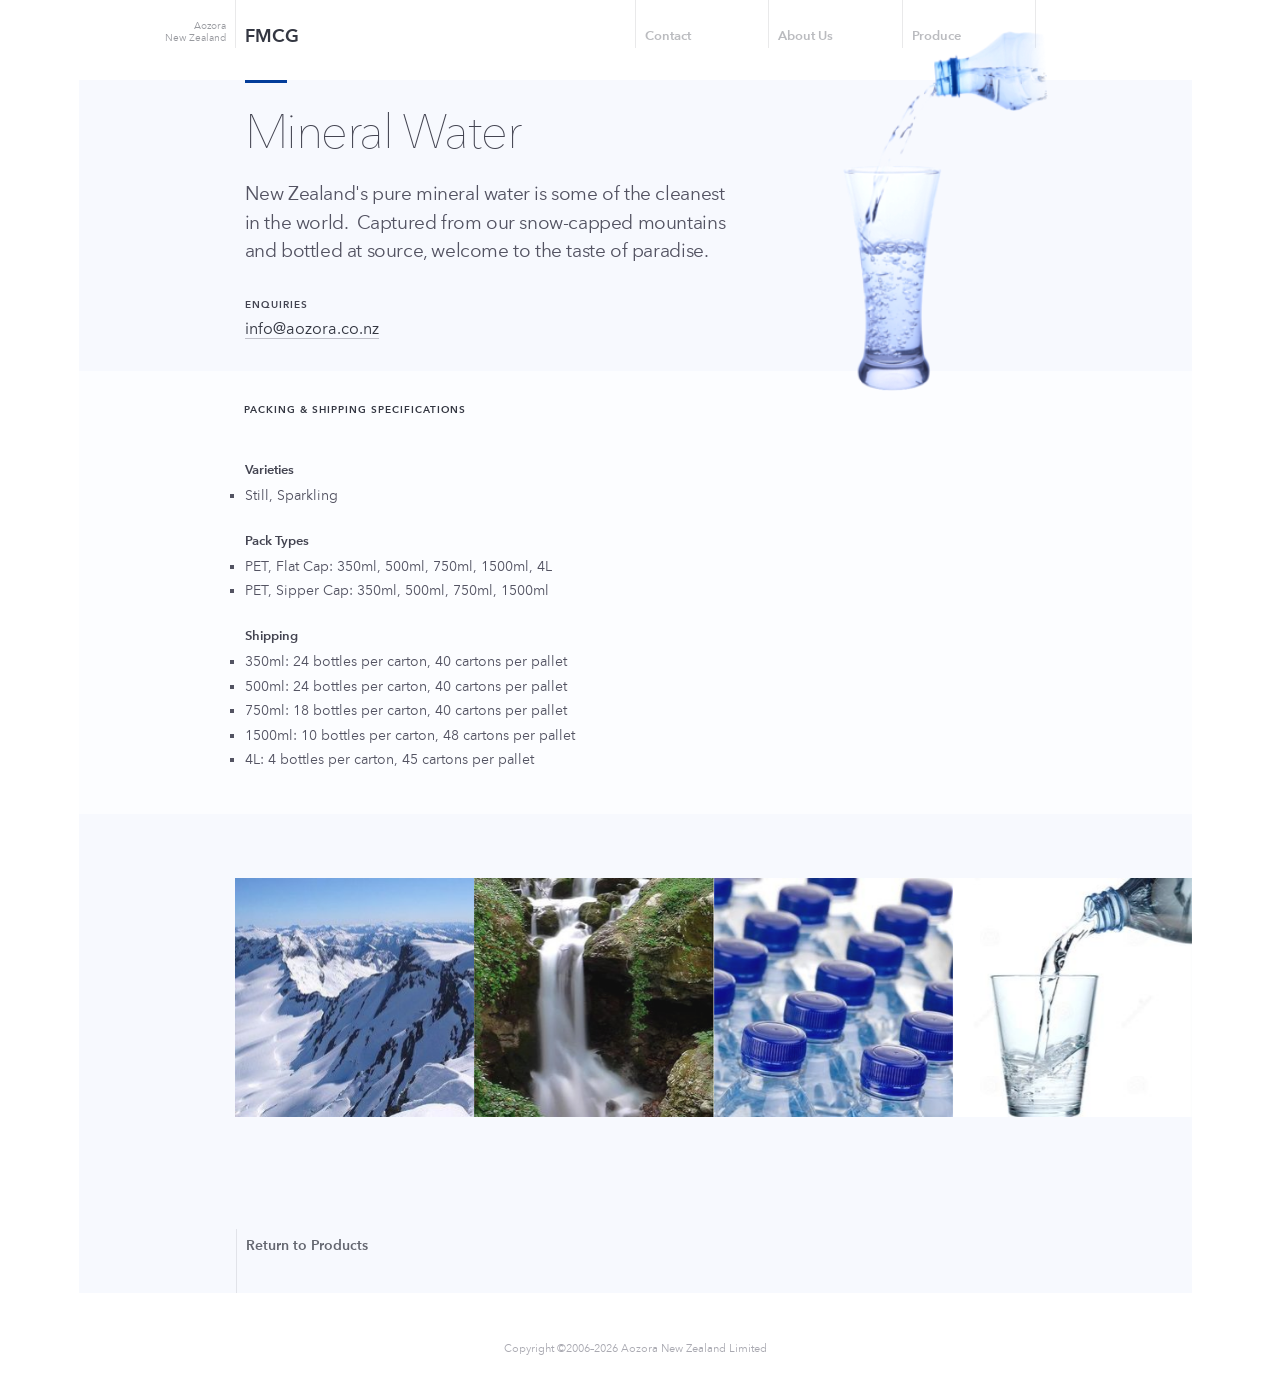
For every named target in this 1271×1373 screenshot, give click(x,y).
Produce (936, 35)
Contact (668, 35)
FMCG (272, 35)
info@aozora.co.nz (312, 328)
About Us (805, 35)
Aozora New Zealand (195, 31)
